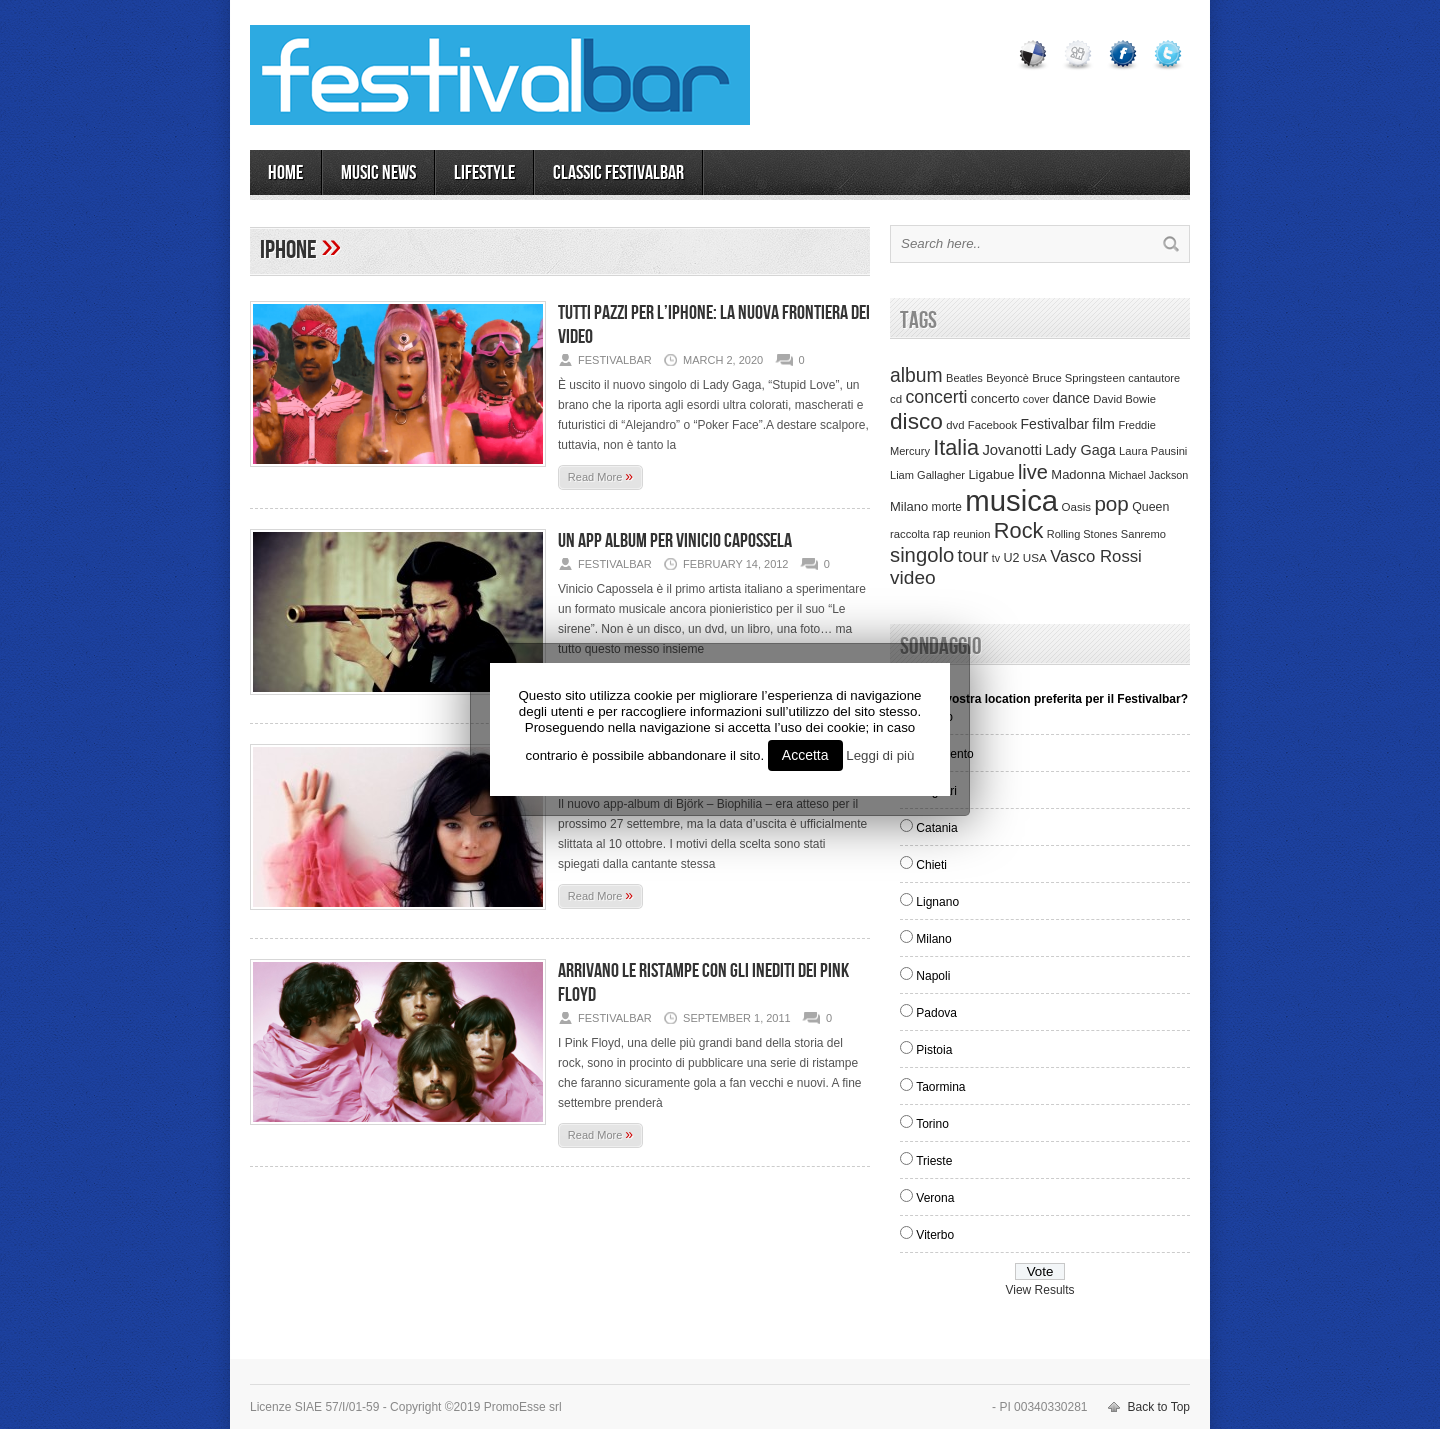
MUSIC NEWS (378, 173)
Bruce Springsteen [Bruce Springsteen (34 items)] (1078, 378)
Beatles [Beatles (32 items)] (964, 378)
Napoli (933, 976)
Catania (936, 828)
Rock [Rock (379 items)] (1019, 530)
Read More (600, 476)
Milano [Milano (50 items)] (909, 506)
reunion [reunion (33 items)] (971, 534)
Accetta (805, 755)
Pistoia (934, 1050)
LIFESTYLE (484, 173)
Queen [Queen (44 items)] (1150, 507)
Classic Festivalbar (618, 173)
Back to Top (1159, 1407)
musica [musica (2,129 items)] (1011, 500)
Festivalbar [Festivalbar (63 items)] (1055, 424)
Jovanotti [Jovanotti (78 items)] (1012, 450)
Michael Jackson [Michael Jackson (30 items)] (1148, 475)
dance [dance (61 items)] (1071, 398)
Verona (935, 1198)
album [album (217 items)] (916, 375)
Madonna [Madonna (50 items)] (1078, 474)
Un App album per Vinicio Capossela (675, 541)
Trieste (934, 1161)
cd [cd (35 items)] (896, 399)
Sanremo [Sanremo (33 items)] (1143, 534)
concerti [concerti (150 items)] (936, 397)
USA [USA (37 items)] (1035, 557)
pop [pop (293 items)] (1111, 503)
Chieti (931, 865)
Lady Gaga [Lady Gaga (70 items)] (1080, 450)
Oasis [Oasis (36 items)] (1076, 507)
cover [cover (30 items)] (1036, 399)
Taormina (940, 1087)
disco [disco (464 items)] (916, 421)
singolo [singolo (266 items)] (922, 555)
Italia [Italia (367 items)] (956, 447)
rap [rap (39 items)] (941, 534)
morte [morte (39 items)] (947, 507)
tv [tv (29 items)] (996, 558)
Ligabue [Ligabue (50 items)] (991, 474)
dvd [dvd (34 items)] (955, 425)
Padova (936, 1013)
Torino (932, 1124)
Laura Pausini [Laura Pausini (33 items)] (1153, 451)
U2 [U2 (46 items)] (1011, 558)
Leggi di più (880, 755)
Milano (933, 939)
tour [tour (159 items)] (973, 556)
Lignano (937, 902)
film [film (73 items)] (1103, 424)
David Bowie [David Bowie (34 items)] (1124, 399)
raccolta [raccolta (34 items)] (909, 534)
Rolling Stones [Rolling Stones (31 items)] (1082, 534)
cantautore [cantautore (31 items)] (1154, 378)
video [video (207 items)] (913, 577)
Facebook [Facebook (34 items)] (992, 425)
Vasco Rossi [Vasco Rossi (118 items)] (1096, 556)
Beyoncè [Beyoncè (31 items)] (1007, 378)
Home (285, 173)
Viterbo (935, 1235)
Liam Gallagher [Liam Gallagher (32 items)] (927, 475)
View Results (1039, 1290)
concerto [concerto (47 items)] (995, 399)
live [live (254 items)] (1033, 472)
